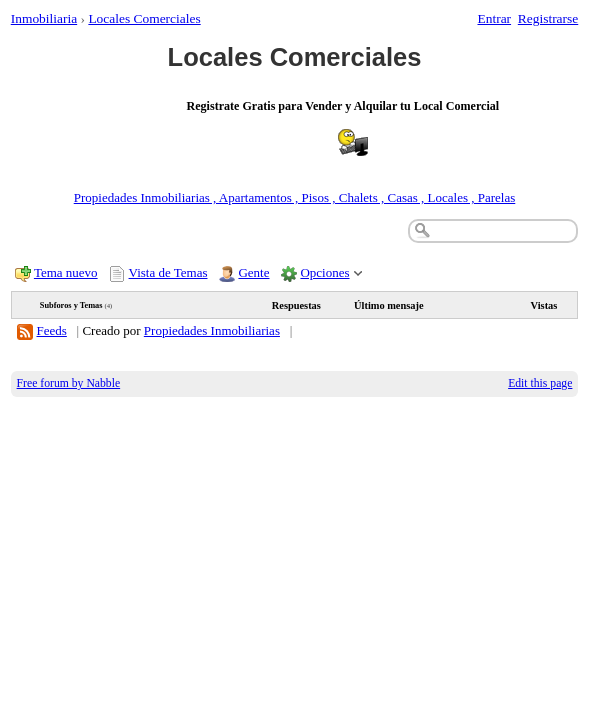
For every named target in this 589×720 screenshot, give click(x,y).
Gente (253, 272)
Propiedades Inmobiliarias (212, 330)
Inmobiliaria (44, 18)
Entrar (495, 18)
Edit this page (540, 383)
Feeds (52, 330)
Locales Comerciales (144, 18)
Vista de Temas (168, 272)
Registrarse (548, 18)
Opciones (324, 272)
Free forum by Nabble (69, 383)
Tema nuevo (66, 272)
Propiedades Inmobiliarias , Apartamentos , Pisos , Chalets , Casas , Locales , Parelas (295, 197)
